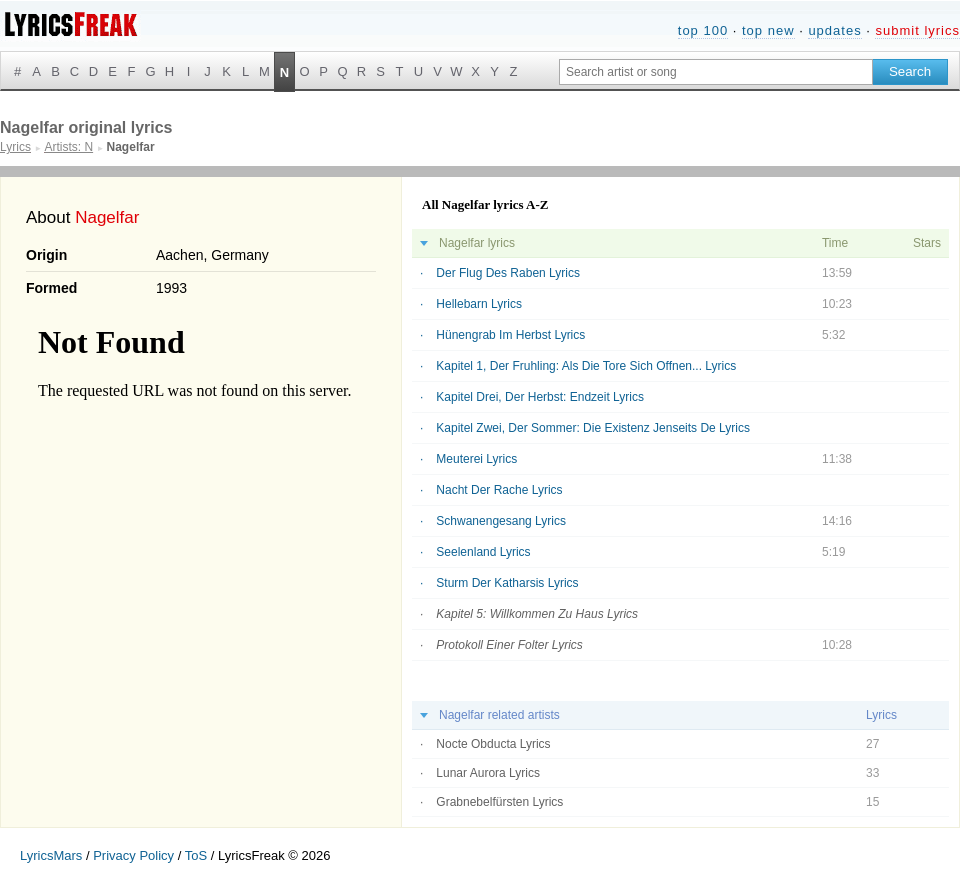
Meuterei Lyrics (476, 459)
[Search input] (716, 72)
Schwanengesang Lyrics (501, 521)
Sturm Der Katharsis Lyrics (507, 583)
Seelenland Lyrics (483, 552)
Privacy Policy (133, 855)
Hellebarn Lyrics (479, 304)
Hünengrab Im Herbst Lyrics (510, 335)
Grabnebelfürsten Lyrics (499, 802)
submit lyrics (917, 30)
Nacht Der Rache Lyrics (499, 490)
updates (834, 30)
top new (768, 30)
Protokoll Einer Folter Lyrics (509, 645)
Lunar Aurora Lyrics (488, 773)
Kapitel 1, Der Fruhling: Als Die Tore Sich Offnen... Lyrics (586, 366)
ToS (196, 855)
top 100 (703, 30)
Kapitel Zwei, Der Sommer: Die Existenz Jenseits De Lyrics (593, 428)
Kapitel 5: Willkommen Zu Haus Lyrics (537, 614)
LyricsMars (51, 855)
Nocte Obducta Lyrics (493, 744)
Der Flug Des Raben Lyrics (508, 273)
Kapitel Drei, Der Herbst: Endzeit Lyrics (540, 397)
